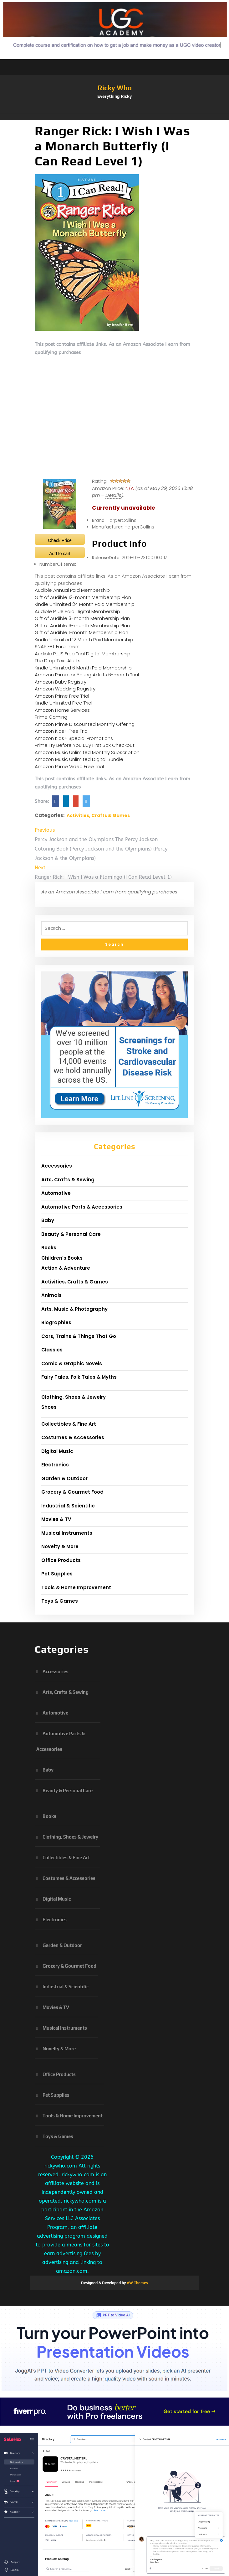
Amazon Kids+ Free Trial (62, 731)
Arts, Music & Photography (74, 1309)
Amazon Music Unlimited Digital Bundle (79, 759)
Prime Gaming (51, 717)
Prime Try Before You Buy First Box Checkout (85, 745)
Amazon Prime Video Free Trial (69, 766)
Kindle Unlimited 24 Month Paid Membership (85, 604)
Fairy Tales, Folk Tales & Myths (79, 1377)
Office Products (61, 1560)
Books (48, 1247)
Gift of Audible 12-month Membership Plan (83, 597)
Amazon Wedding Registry (65, 688)
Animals (51, 1295)
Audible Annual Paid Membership (72, 590)
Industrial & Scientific (68, 1505)
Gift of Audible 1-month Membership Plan (81, 632)
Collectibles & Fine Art (68, 1424)
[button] (114, 117)
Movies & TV (56, 1519)
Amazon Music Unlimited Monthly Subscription (87, 752)
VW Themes (137, 2283)
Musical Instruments (66, 1533)
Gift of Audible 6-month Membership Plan (82, 625)
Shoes (49, 1407)
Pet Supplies (57, 1573)
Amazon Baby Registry (60, 682)
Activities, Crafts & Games (98, 815)
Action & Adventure (65, 1268)
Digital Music (57, 1451)
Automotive (56, 1193)
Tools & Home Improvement (76, 1587)
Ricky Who (115, 88)
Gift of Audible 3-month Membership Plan (82, 618)
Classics (52, 1349)
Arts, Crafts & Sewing (67, 1179)
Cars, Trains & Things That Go (78, 1336)
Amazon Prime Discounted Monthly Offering (85, 724)
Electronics (55, 1464)
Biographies (56, 1322)
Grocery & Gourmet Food (72, 1492)
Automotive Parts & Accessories (81, 1207)
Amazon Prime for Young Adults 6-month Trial (87, 674)
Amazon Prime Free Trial (62, 696)
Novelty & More (60, 1546)
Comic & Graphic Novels (71, 1363)
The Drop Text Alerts (57, 660)
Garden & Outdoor (64, 1478)
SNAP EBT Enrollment (57, 646)
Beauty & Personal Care (71, 1234)
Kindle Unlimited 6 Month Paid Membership (83, 667)
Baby (47, 1220)
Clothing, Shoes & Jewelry (73, 1397)
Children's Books (62, 1258)
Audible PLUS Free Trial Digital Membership (82, 653)
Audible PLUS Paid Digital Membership (77, 611)
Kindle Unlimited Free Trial (63, 703)
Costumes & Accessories (72, 1437)
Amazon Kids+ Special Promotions (74, 738)
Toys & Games (59, 1601)
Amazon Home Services (62, 710)
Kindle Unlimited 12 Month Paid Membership (84, 639)
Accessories (56, 1166)
